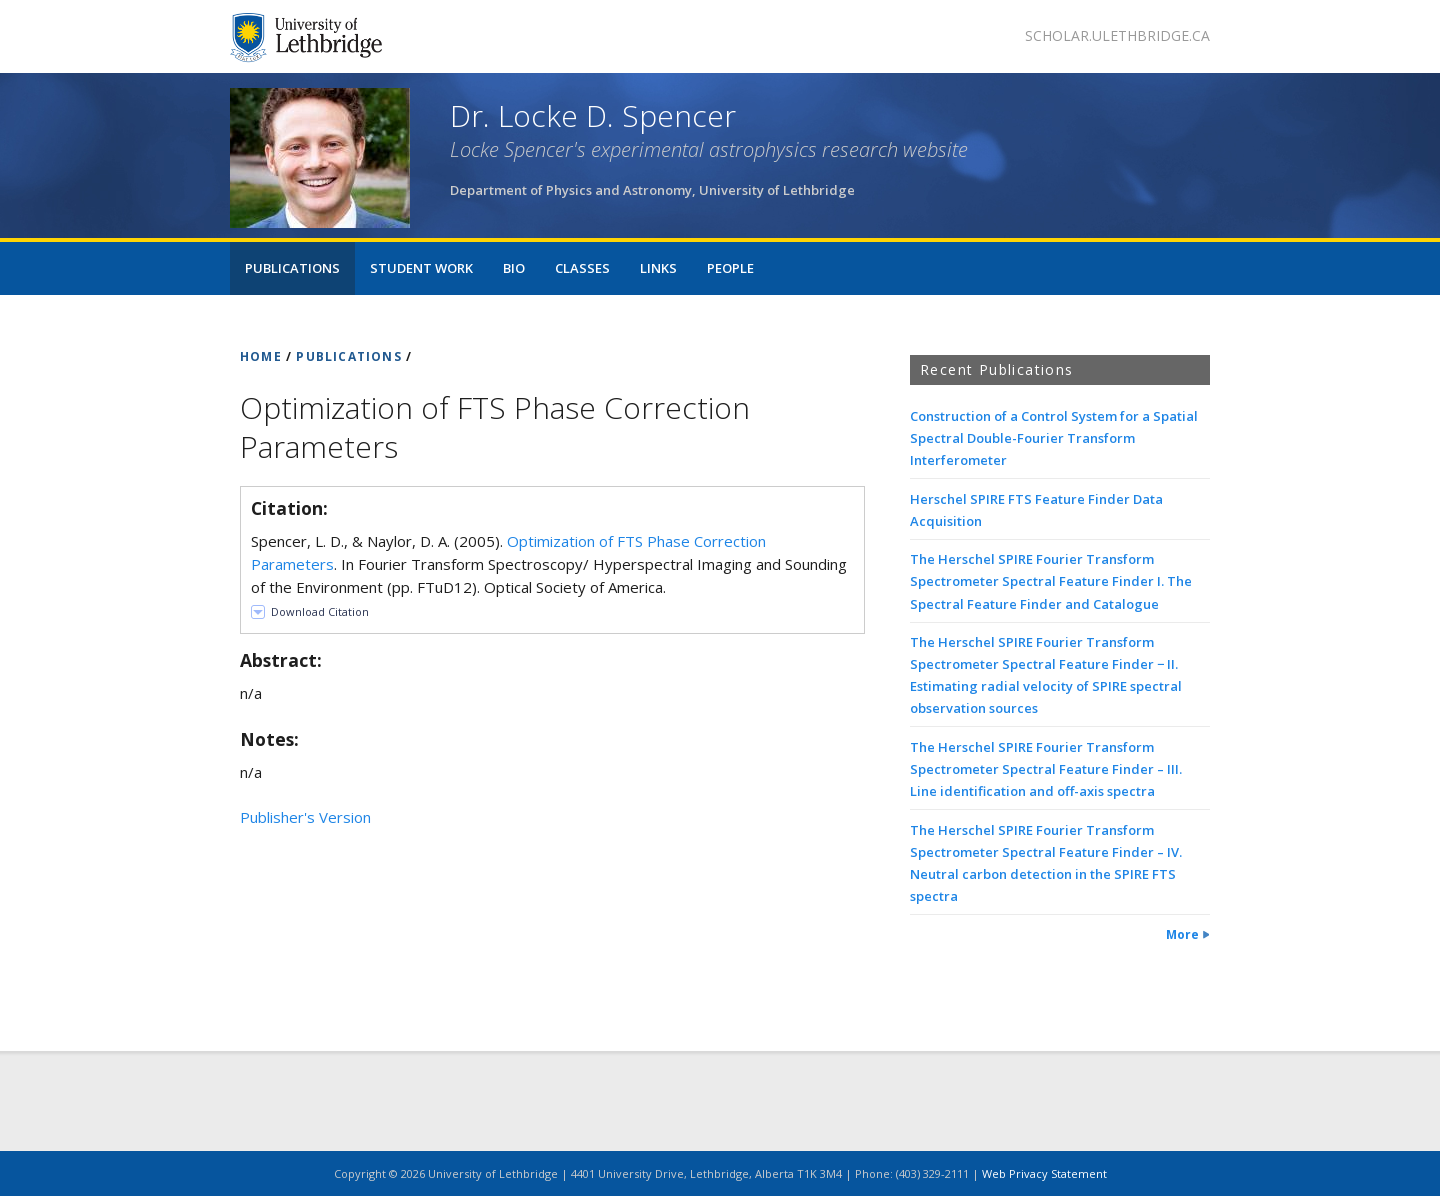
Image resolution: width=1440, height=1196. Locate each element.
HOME (261, 356)
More (1182, 934)
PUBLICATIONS (348, 356)
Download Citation (320, 611)
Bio (514, 268)
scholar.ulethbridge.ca (1117, 35)
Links (658, 268)
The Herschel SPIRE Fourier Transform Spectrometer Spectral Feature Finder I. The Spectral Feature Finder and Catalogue (1051, 581)
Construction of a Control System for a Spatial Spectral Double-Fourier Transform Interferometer (1054, 438)
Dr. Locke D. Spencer (593, 115)
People (730, 268)
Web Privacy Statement (1044, 1173)
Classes (582, 268)
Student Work (421, 268)
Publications (292, 268)
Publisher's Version (305, 817)
